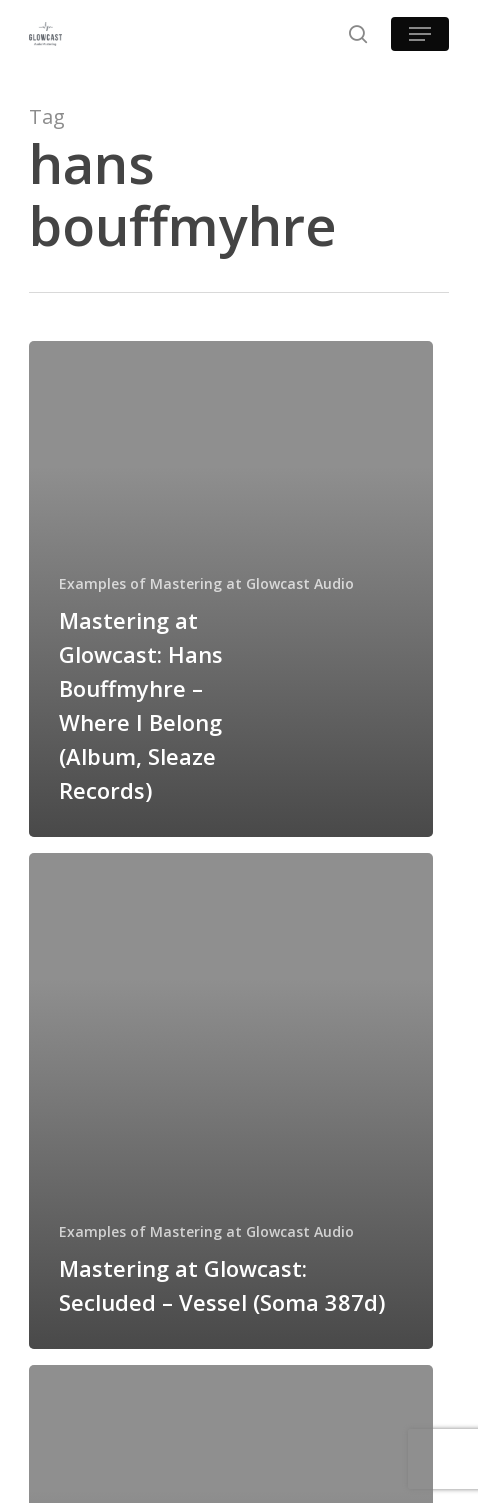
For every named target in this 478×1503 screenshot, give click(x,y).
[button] (420, 34)
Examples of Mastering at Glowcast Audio (206, 583)
